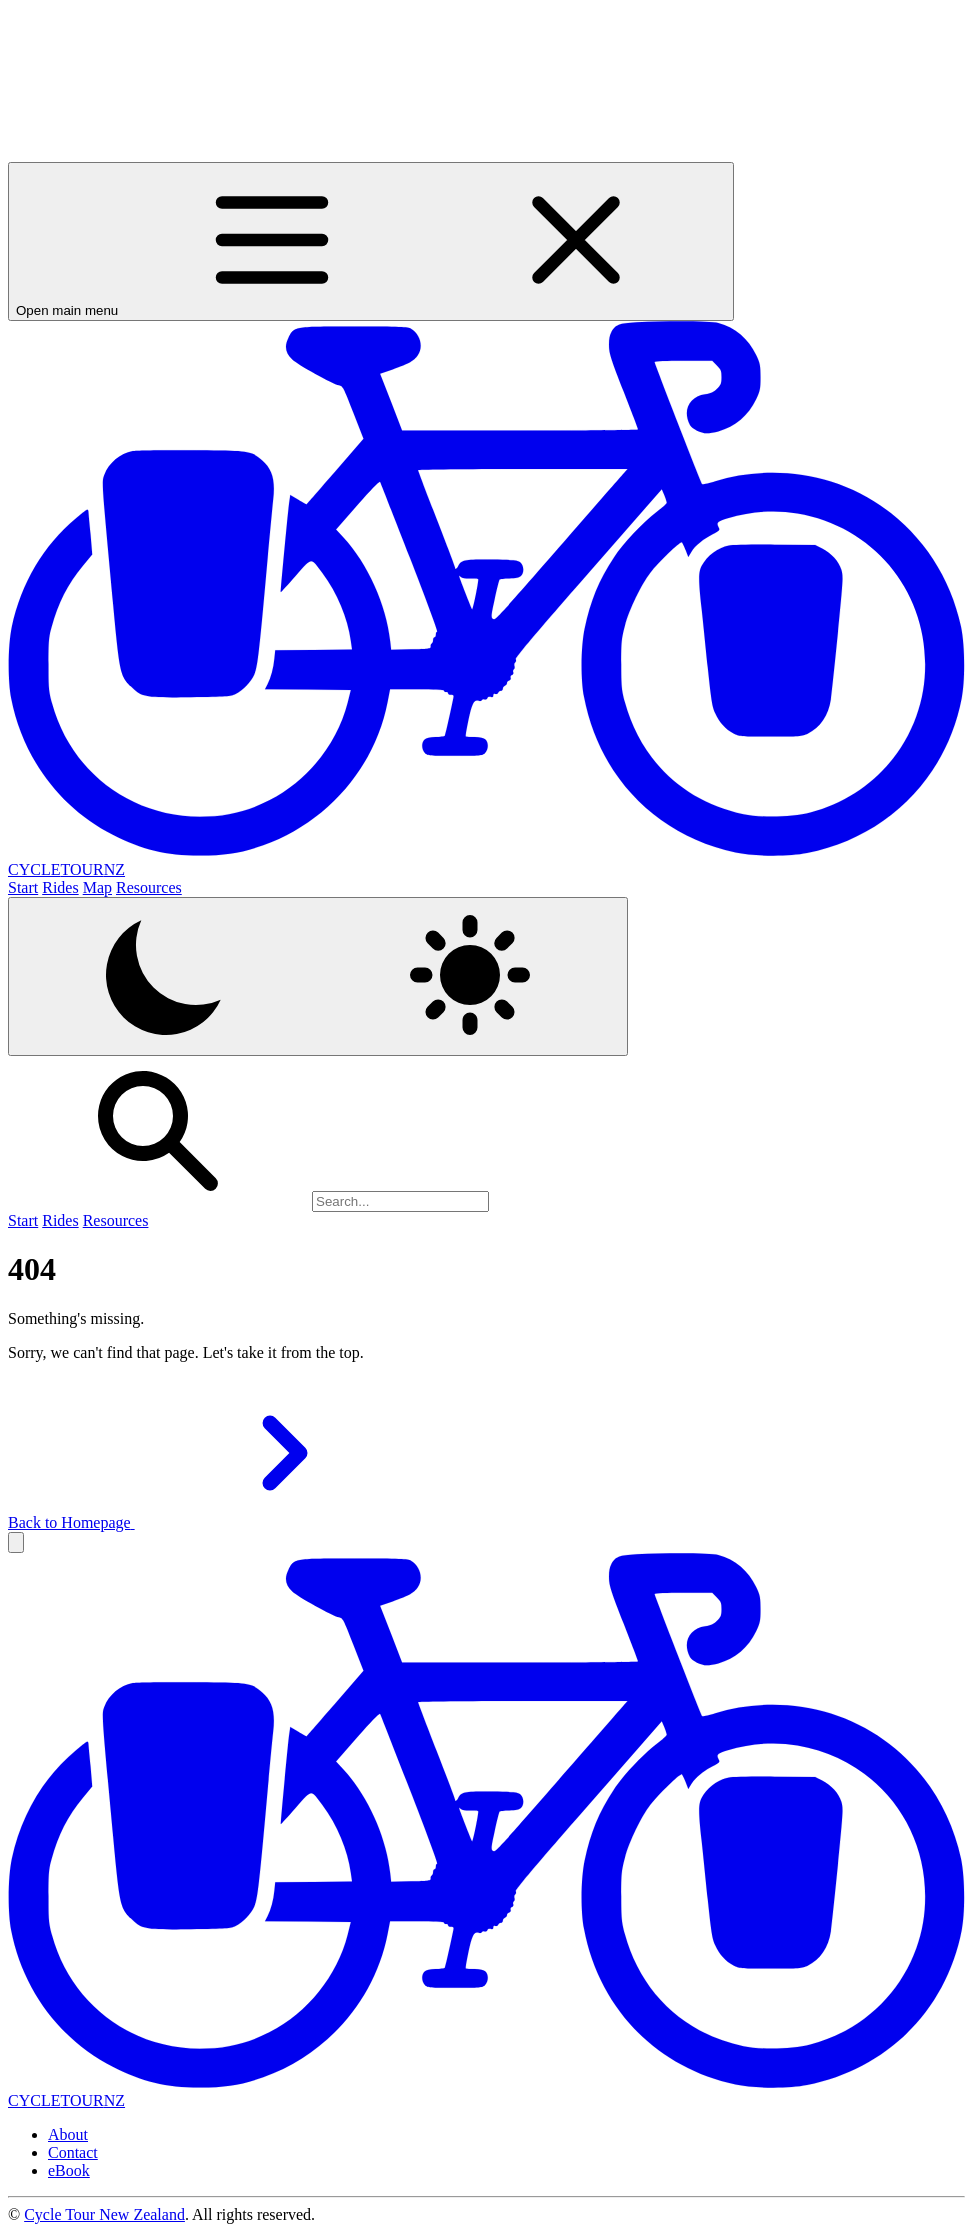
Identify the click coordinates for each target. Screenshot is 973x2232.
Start (23, 887)
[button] (16, 1542)
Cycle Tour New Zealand (104, 2214)
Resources (149, 887)
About (68, 2134)
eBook (69, 2170)
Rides (60, 887)
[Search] (400, 1201)
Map (97, 887)
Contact (73, 2152)
